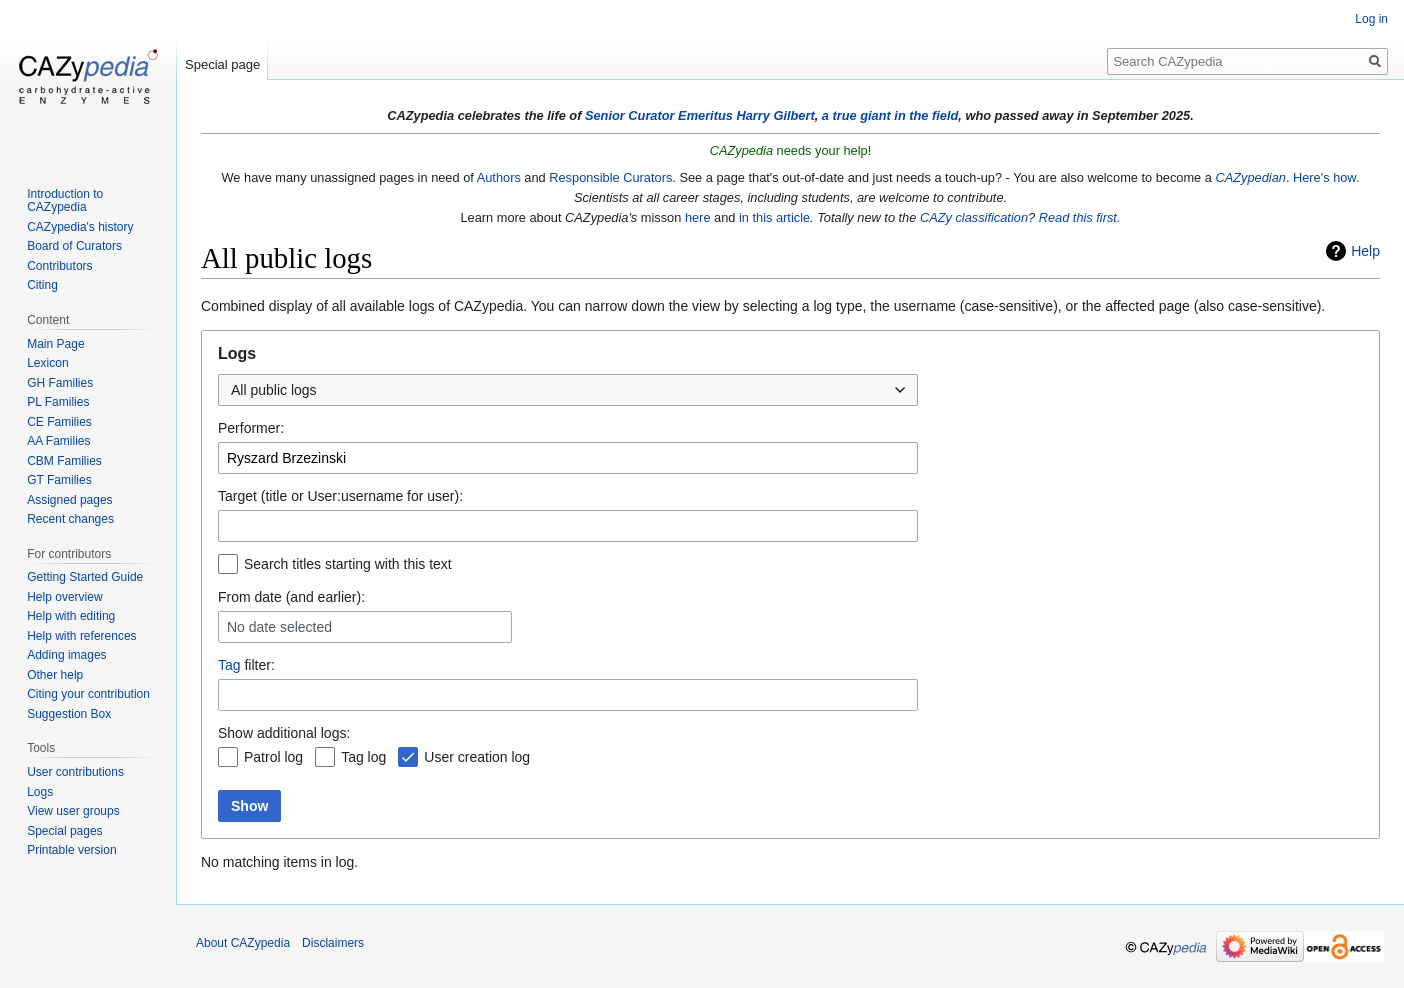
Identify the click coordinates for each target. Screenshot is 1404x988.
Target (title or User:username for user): (340, 496)
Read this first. (1080, 217)
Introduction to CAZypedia (65, 201)
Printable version (71, 850)
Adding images (66, 655)
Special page (222, 64)
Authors (499, 177)
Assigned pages (69, 500)
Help (1365, 251)
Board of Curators (74, 246)
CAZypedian (1250, 177)
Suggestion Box (69, 714)
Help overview (64, 597)
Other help (55, 675)
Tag (229, 665)
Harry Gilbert (775, 115)
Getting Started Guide (85, 577)
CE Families (59, 422)
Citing (42, 285)
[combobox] (568, 390)
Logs (40, 792)
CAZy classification (974, 217)
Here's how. (1326, 177)
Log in (1371, 19)
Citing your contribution (88, 694)
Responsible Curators (610, 177)
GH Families (60, 383)
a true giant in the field (890, 115)
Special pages (64, 831)
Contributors (59, 266)
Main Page (55, 344)
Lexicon (47, 363)
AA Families (58, 441)
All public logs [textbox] (274, 390)
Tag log (363, 757)
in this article (774, 217)
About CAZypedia (243, 943)
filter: (246, 665)
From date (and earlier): (291, 597)
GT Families (59, 480)
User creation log (477, 757)
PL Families (58, 402)
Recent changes (70, 519)
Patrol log (273, 757)
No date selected (279, 627)
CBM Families (64, 461)
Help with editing (71, 616)
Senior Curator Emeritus (659, 115)
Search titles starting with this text (348, 564)
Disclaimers (333, 943)
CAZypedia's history (80, 227)
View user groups (73, 811)
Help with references (81, 636)
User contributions (75, 772)
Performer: (251, 428)
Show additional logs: (284, 733)
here (698, 217)
